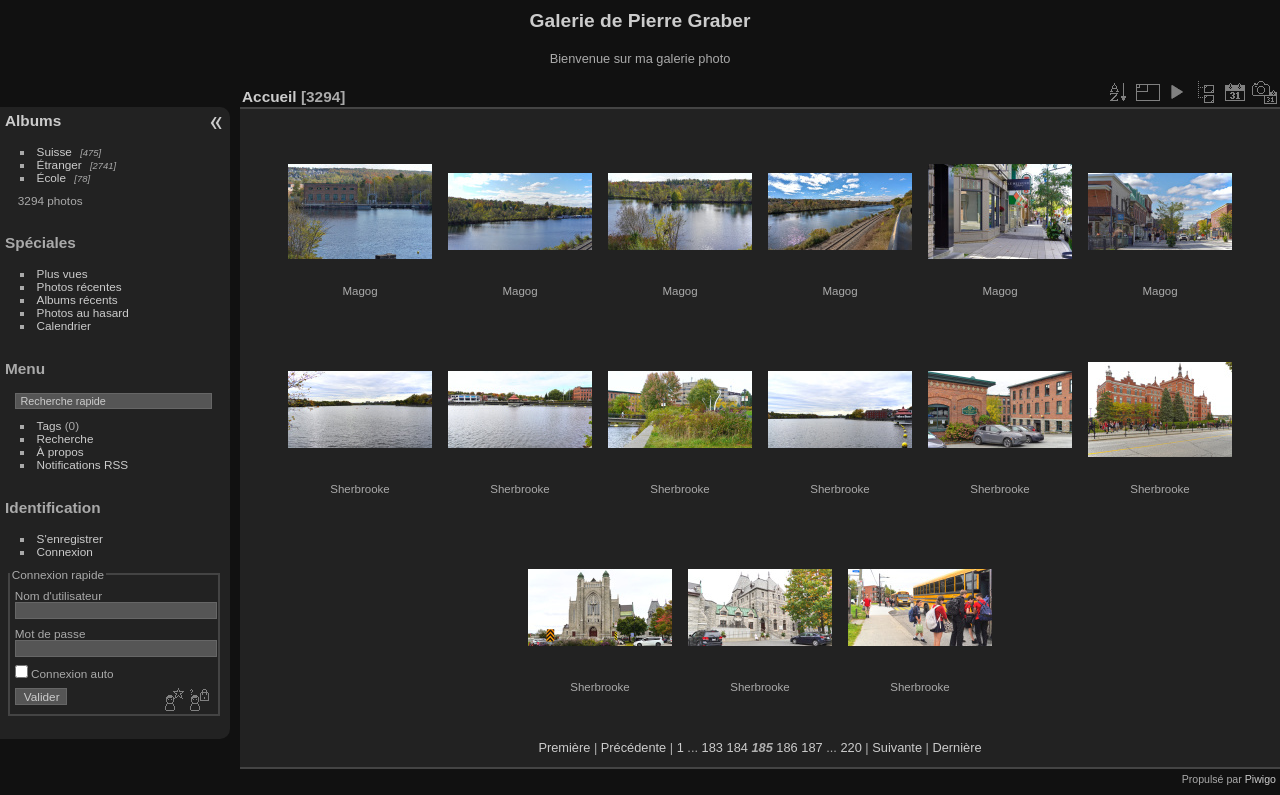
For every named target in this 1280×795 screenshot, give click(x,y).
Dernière (957, 747)
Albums (33, 120)
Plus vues (62, 273)
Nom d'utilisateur (58, 595)
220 (850, 747)
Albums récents (77, 299)
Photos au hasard (83, 312)
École (51, 177)
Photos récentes (79, 286)
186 (786, 747)
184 (737, 747)
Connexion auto (64, 673)
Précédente (633, 747)
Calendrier (64, 325)
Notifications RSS (83, 464)
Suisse (54, 151)
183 (712, 747)
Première (564, 747)
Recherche (65, 438)
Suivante (897, 747)
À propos (60, 451)
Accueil (269, 96)
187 (811, 747)
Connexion (65, 551)
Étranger (59, 164)
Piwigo (1260, 779)
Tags (49, 425)
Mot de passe (50, 633)
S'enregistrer (70, 538)
